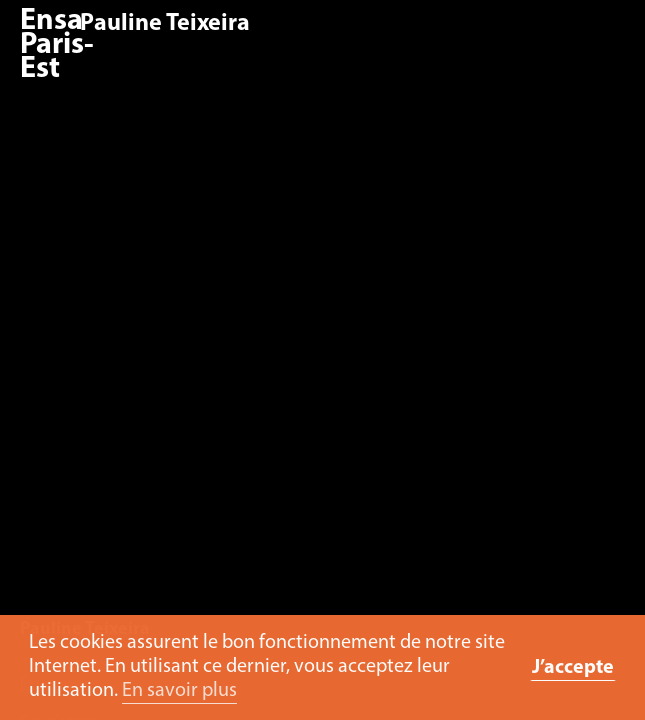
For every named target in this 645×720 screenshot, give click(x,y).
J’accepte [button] (573, 668)
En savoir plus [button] (179, 691)
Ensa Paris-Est (57, 45)
